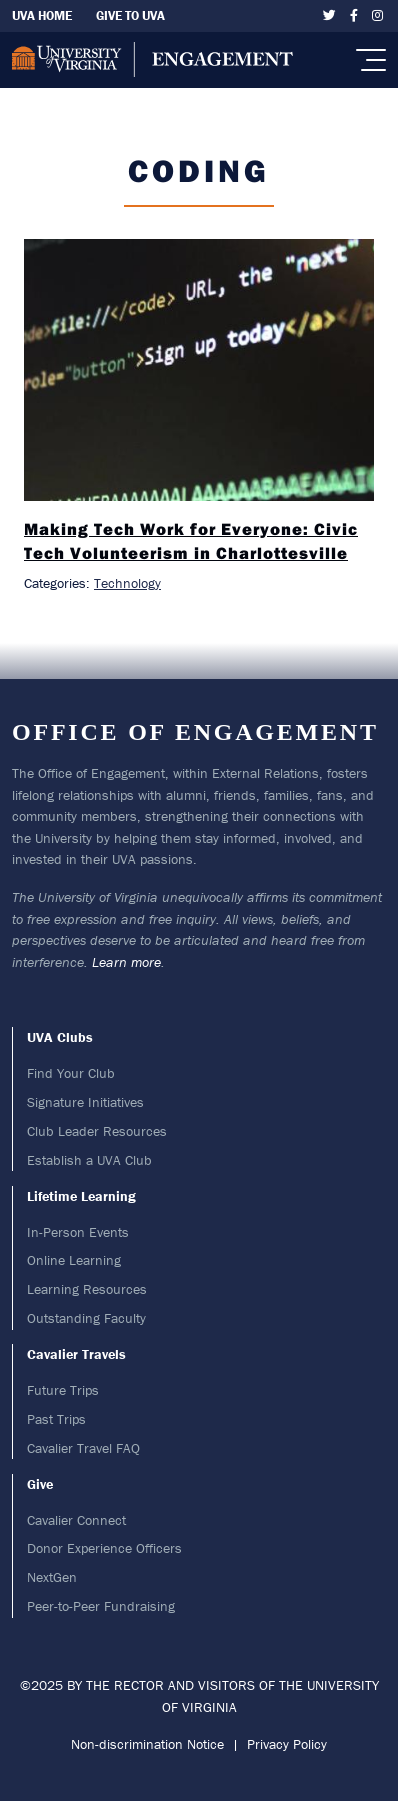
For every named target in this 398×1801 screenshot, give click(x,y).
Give (40, 1484)
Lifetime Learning (81, 1196)
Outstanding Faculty (86, 1318)
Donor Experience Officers (104, 1548)
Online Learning (74, 1260)
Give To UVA (130, 15)
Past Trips (56, 1419)
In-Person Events (78, 1232)
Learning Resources (87, 1289)
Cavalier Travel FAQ (83, 1448)
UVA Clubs (60, 1037)
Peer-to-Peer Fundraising (101, 1606)
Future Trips (63, 1390)
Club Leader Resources (97, 1131)
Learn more (126, 962)
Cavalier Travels (76, 1354)
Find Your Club (71, 1073)
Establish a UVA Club (89, 1160)
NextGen (52, 1577)
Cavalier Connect (76, 1520)
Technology (127, 583)
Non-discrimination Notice (147, 1744)
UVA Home (42, 15)
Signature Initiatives (85, 1102)
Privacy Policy (287, 1744)
